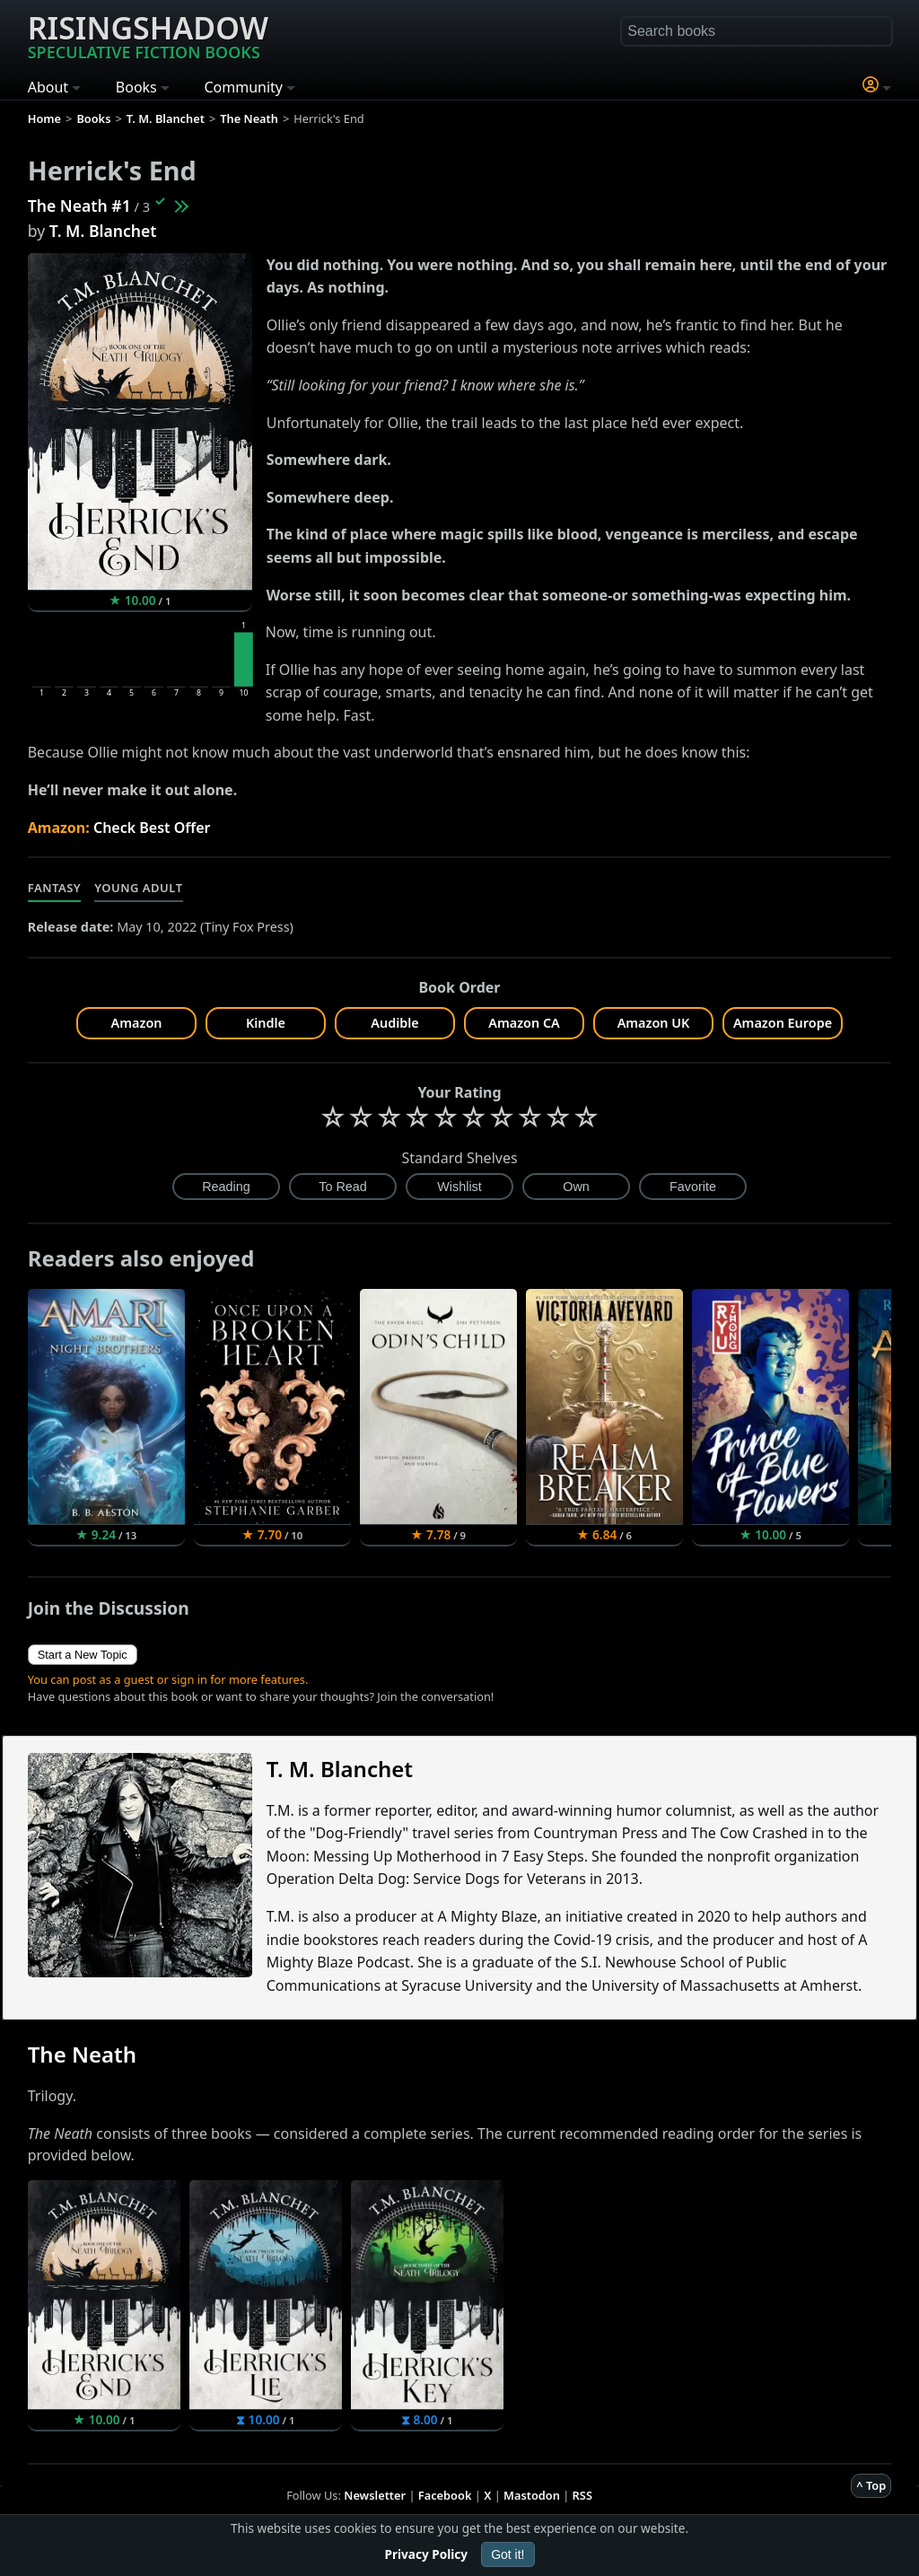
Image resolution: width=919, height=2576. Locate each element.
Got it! (507, 2554)
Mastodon (531, 2495)
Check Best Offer (152, 827)
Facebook (445, 2495)
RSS (582, 2495)
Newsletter (375, 2495)
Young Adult (138, 888)
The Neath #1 (79, 205)
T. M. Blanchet (103, 230)
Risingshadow (148, 35)
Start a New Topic (82, 1654)
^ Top (871, 2485)
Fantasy (55, 888)
